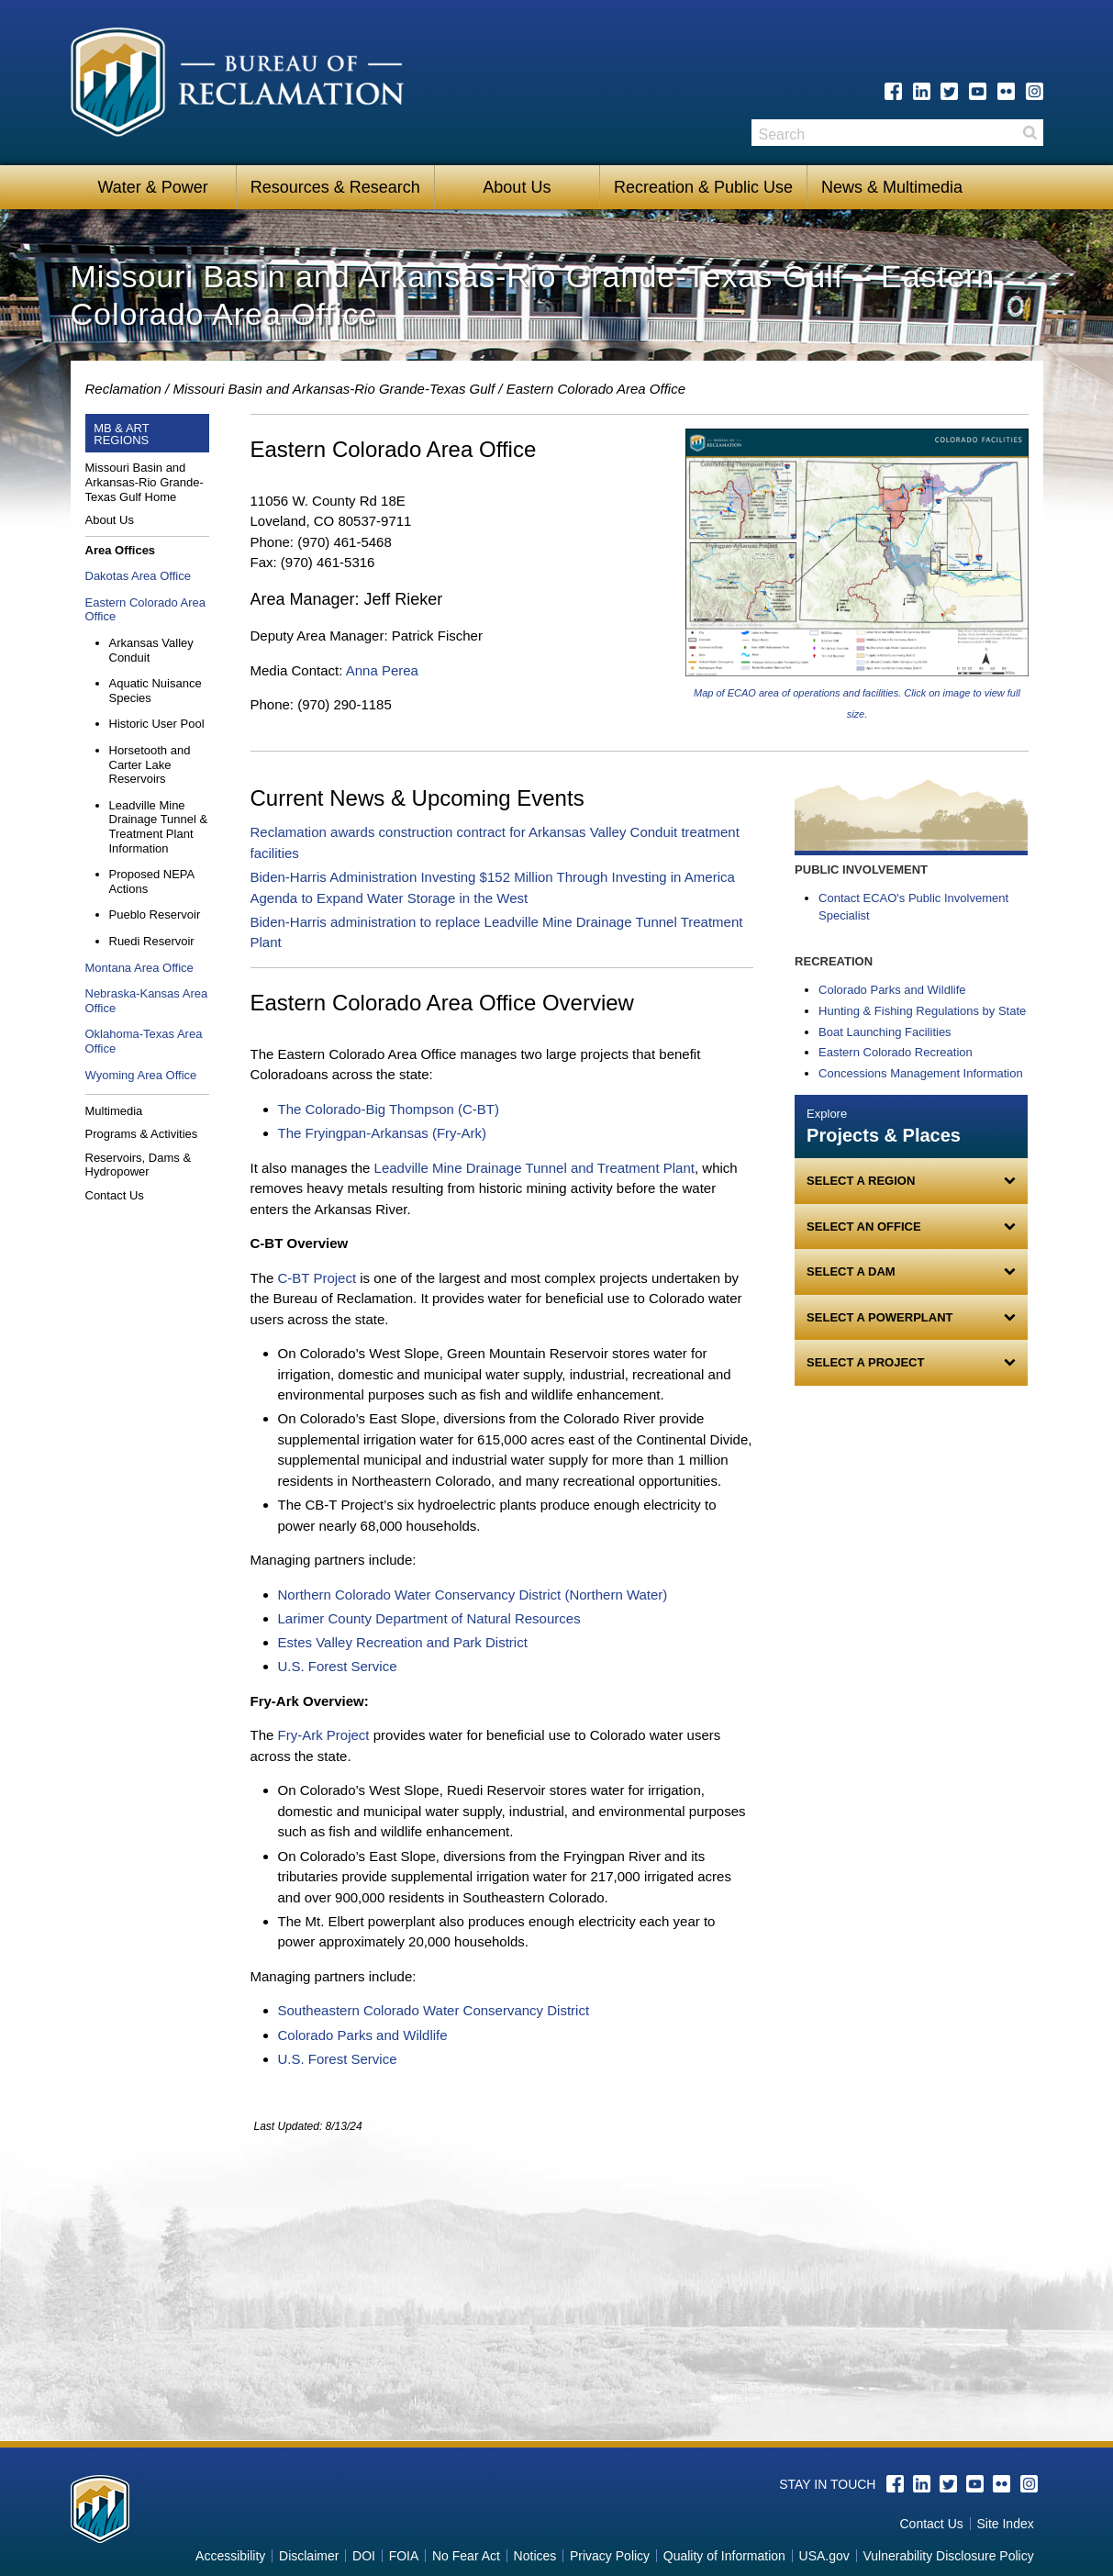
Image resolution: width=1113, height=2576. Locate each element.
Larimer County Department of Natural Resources (429, 1618)
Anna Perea (382, 670)
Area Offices (120, 550)
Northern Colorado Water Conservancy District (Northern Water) (473, 1594)
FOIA (404, 2555)
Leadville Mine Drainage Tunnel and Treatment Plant (534, 1168)
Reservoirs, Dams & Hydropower (138, 1165)
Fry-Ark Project (324, 1735)
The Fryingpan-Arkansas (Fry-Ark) (384, 1133)
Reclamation (123, 388)
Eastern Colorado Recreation (895, 1052)
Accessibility (230, 2555)
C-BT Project (317, 1278)
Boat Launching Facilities (885, 1032)
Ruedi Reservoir (152, 941)
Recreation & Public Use (703, 187)
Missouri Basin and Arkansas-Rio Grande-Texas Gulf (334, 388)
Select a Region (861, 1181)
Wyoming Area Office (141, 1075)
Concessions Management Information (920, 1073)
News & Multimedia (892, 187)
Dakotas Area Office (138, 576)
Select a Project (865, 1362)
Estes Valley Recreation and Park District (403, 1642)
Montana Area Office (139, 968)
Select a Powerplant (879, 1317)
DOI (363, 2555)
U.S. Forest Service (337, 1666)
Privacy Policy (610, 2555)
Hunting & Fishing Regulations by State (922, 1011)
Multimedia (114, 1111)
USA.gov (824, 2555)
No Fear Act (466, 2555)
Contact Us (114, 1195)
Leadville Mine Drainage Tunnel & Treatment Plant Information (158, 826)
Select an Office (863, 1226)
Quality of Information (724, 2555)
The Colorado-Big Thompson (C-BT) (391, 1109)
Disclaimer (309, 2555)
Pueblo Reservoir (155, 914)
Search (1029, 132)
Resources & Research (335, 187)
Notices (535, 2555)
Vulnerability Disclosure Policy (948, 2555)
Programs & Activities (141, 1134)
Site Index (1004, 2523)
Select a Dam (851, 1271)
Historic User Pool (157, 723)
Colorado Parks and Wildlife (363, 2035)
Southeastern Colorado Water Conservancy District (434, 2010)
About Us (517, 187)
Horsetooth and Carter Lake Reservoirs (150, 764)
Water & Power (152, 187)
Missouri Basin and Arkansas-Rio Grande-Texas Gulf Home (144, 482)
